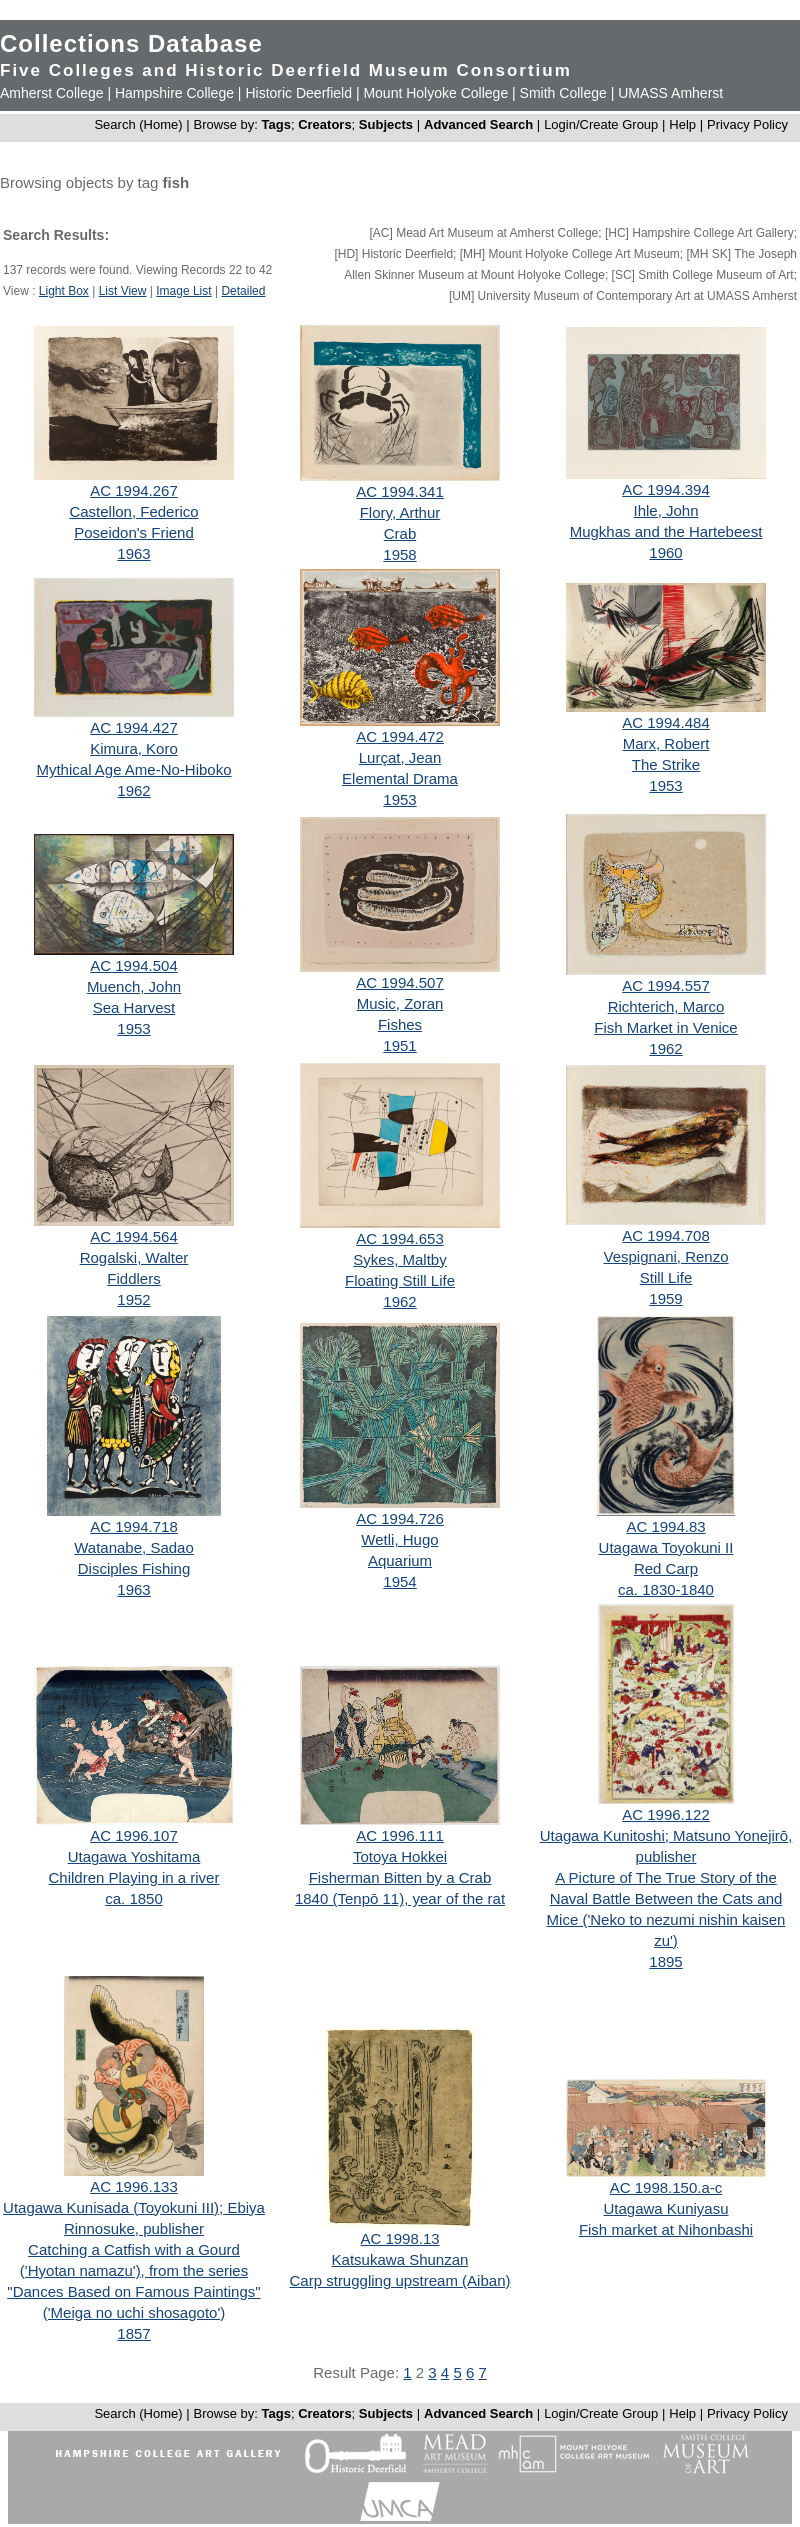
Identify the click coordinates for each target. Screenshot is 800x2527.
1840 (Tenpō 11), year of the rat (400, 1898)
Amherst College (52, 93)
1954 (399, 1581)
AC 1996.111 (400, 1835)
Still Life (666, 1277)
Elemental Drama (400, 778)
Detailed (243, 291)
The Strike (666, 764)
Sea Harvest (134, 1007)
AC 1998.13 (399, 2238)
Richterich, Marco (666, 1006)
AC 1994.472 (400, 736)
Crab (400, 533)
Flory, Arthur (400, 512)
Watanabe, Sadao (134, 1547)
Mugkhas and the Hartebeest (666, 531)
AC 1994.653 (400, 1238)
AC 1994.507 (400, 982)
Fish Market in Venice (665, 1027)
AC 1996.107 (134, 1835)
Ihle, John (665, 510)
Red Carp (666, 1568)
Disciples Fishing (134, 1568)
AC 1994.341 (400, 491)
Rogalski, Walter (134, 1257)
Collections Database (131, 43)
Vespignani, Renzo (665, 1256)
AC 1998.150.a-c (666, 2187)
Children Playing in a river (134, 1877)
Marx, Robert (666, 743)
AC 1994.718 (134, 1526)
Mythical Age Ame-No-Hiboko (133, 769)
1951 (399, 1045)
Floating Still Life (400, 1280)
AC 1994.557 (666, 985)
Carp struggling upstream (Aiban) (400, 2280)
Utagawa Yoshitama (134, 1856)
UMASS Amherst (670, 93)
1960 (665, 552)
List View (123, 291)
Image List (183, 291)
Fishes (400, 1024)
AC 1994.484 (666, 722)
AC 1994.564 (134, 1236)
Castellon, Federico (133, 511)
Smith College (563, 93)
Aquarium (400, 1560)
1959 (665, 1298)
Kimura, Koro (134, 748)
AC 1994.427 (134, 727)
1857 (133, 2333)
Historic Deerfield (298, 93)
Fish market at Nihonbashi (666, 2229)
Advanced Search (478, 124)
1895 (665, 1961)
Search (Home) (138, 124)
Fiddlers (133, 1278)
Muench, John (134, 986)
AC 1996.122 (666, 1814)
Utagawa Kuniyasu (665, 2208)
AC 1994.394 (666, 489)
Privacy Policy (747, 124)
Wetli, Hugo (399, 1539)
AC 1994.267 (134, 490)
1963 (133, 553)
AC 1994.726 (400, 1518)
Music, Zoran (400, 1003)
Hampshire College (174, 93)
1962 (133, 790)
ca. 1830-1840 (666, 1589)
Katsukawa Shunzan (400, 2259)
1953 (399, 799)
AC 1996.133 (134, 2186)
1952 (133, 1299)
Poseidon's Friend (134, 532)
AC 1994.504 (134, 965)
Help (682, 124)
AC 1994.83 (665, 1526)
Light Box (64, 291)
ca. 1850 (134, 1898)
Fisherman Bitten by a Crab (400, 1877)
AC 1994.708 (666, 1235)
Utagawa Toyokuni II (666, 1547)
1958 (399, 554)
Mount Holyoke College (435, 93)
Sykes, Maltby (399, 1259)
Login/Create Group (603, 124)
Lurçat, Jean (400, 757)
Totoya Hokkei (400, 1856)
